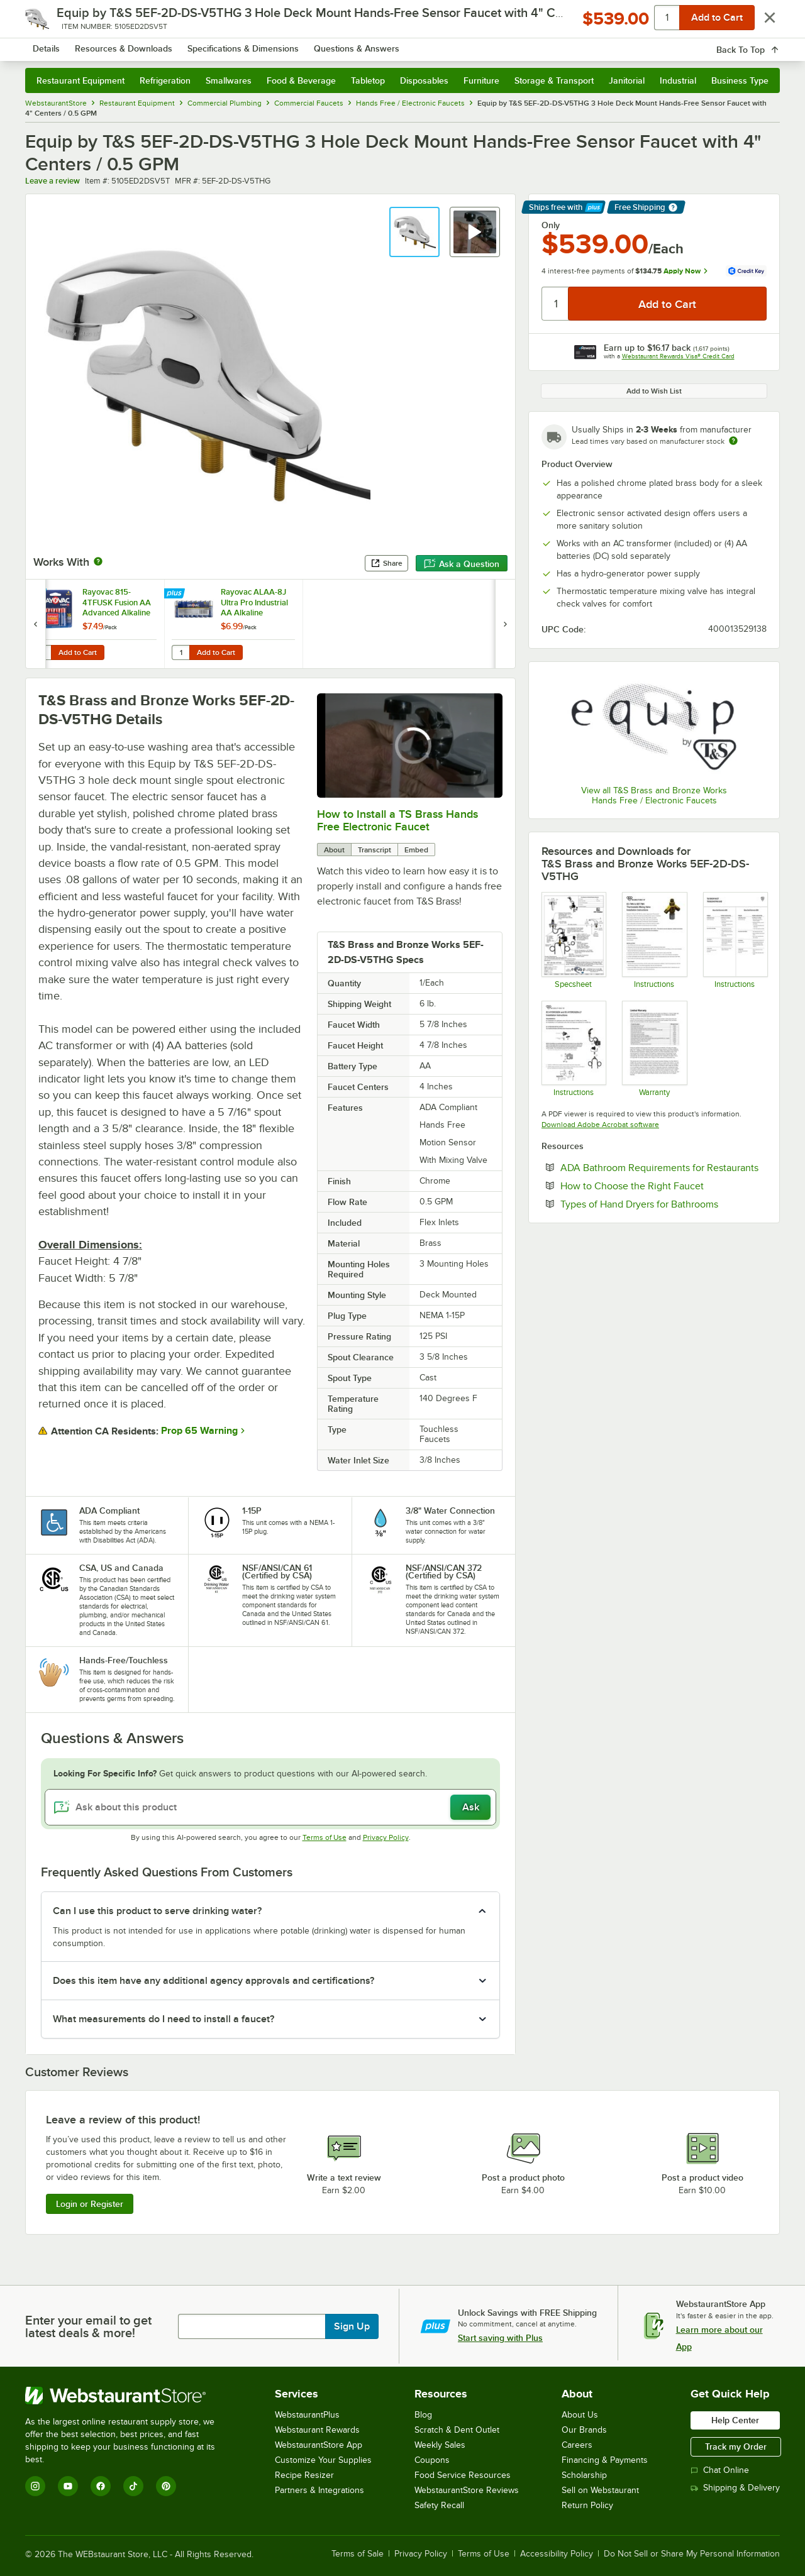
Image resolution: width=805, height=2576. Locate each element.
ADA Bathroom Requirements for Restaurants (663, 1167)
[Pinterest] (166, 2486)
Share (386, 563)
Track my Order (736, 2446)
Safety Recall (439, 2505)
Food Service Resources (462, 2475)
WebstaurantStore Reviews (466, 2490)
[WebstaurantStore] (128, 2396)
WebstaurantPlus (307, 2414)
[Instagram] (35, 2486)
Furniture (481, 80)
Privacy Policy (386, 1837)
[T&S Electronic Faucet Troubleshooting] (735, 940)
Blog (423, 2414)
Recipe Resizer (304, 2475)
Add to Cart (77, 652)
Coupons (432, 2460)
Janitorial (627, 80)
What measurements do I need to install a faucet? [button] (163, 2019)
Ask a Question (461, 564)
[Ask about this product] (270, 1807)
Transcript (374, 849)
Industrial (678, 80)
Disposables (424, 80)
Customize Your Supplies (323, 2460)
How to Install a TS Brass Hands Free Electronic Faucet (397, 820)
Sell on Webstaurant (600, 2490)
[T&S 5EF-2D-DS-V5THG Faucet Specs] (573, 940)
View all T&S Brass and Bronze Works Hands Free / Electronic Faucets (654, 795)
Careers (577, 2445)
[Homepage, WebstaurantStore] (130, 44)
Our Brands (584, 2430)
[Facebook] (101, 2486)
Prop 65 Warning (199, 1430)
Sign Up (352, 2326)
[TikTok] (133, 2486)
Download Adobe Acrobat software (600, 1124)
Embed (416, 849)
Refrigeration (165, 80)
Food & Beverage (301, 80)
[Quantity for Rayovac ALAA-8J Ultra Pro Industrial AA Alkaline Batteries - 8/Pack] (180, 652)
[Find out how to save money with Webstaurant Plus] (37, 594)
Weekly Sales (439, 2445)
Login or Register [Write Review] (89, 2204)
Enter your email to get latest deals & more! (88, 2326)
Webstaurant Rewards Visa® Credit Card (678, 356)
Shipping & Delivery (735, 2487)
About (334, 849)
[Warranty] (654, 1048)
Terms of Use (325, 1837)
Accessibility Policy (556, 2554)
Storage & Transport (554, 80)
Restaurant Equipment (80, 80)
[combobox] (386, 44)
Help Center (735, 2420)
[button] (414, 232)
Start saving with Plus (500, 2338)
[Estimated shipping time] (733, 440)
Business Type (740, 80)
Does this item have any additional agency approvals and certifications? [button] (213, 1980)
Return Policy (587, 2505)
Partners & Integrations (319, 2490)
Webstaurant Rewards (317, 2430)
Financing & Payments (605, 2460)
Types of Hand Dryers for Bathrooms (663, 1203)
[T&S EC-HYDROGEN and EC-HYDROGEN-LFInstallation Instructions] (573, 1048)
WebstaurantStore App (318, 2445)
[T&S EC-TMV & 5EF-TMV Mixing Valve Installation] (654, 940)
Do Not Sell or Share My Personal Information (692, 2554)
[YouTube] (68, 2486)
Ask (470, 1807)
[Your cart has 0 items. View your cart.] (760, 44)
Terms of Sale (357, 2554)
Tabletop (368, 80)
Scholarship (584, 2475)
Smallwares (229, 80)
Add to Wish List (654, 391)
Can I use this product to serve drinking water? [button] (157, 1911)
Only (550, 225)
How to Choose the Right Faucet (663, 1185)
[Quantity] (555, 304)
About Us (580, 2414)
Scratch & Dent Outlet (456, 2430)
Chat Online (720, 2470)
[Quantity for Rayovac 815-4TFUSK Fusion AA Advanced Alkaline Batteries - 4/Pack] (42, 652)
